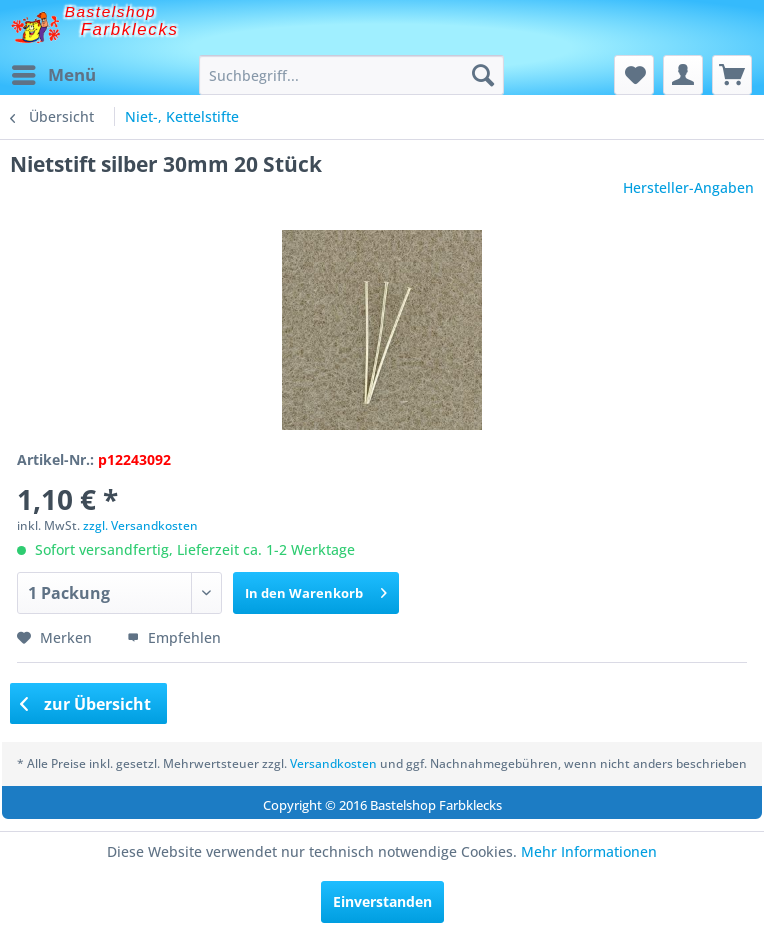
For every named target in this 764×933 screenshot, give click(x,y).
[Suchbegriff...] (352, 75)
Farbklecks (130, 29)
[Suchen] (483, 75)
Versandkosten (333, 763)
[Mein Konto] (683, 75)
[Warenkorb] (732, 75)
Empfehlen (174, 637)
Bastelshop (111, 11)
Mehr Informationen (589, 851)
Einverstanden (382, 901)
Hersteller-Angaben (688, 187)
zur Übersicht (86, 704)
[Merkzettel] (634, 75)
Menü (54, 72)
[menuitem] (53, 75)
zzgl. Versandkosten (140, 525)
